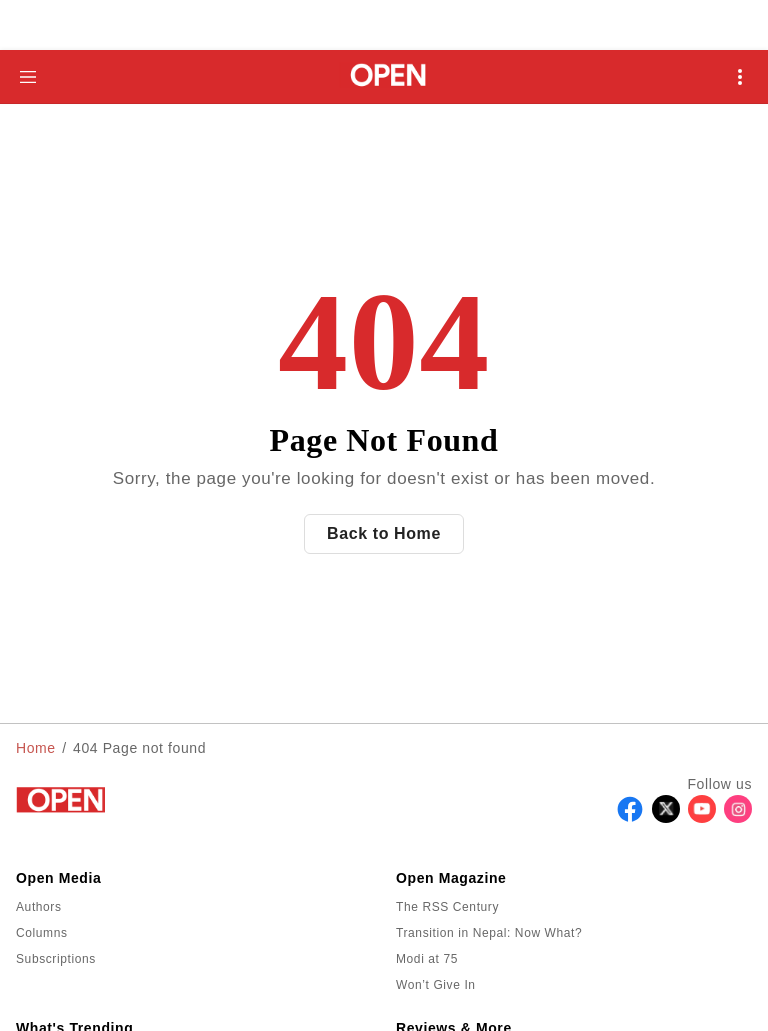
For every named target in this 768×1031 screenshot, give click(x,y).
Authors (39, 907)
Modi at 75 (427, 959)
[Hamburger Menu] (28, 77)
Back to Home (384, 533)
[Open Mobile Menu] (740, 77)
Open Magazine (451, 878)
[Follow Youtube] (702, 817)
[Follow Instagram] (738, 817)
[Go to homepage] (384, 76)
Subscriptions (56, 959)
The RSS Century (447, 907)
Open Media (58, 878)
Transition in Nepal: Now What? (489, 933)
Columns (42, 933)
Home (36, 748)
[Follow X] (666, 817)
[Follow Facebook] (630, 817)
